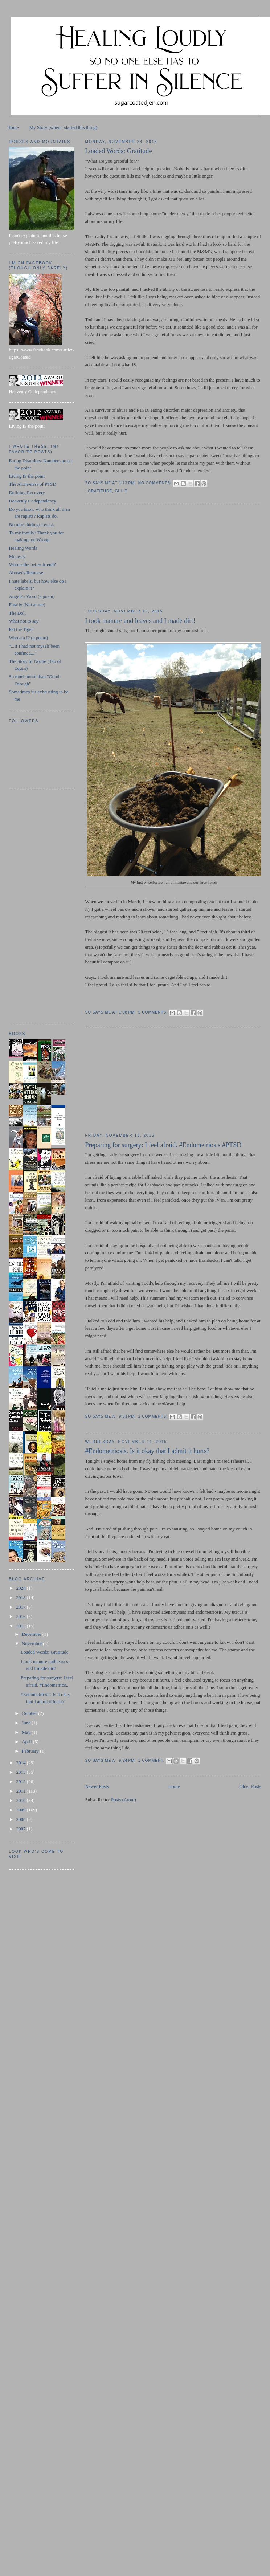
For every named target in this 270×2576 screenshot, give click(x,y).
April (27, 1741)
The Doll (17, 613)
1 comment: (152, 1760)
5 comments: (153, 1012)
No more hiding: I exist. (31, 524)
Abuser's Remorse (26, 572)
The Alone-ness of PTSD (32, 484)
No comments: (155, 483)
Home (13, 127)
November (32, 1643)
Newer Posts (97, 1786)
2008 (21, 1819)
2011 (21, 1791)
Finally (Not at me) (27, 604)
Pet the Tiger (21, 629)
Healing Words (23, 548)
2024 (21, 1588)
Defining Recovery (27, 492)
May (27, 1732)
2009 (21, 1810)
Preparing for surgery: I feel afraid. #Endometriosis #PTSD (163, 1145)
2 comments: (153, 1416)
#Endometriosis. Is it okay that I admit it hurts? (147, 1451)
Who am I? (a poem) (28, 637)
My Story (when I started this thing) (63, 127)
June (27, 1722)
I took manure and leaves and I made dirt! (140, 620)
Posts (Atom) (123, 1799)
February (31, 1751)
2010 (21, 1800)
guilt (121, 491)
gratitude (100, 491)
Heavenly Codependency (32, 501)
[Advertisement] (139, 556)
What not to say (23, 621)
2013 (21, 1772)
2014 (21, 1762)
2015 (21, 1626)
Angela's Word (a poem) (31, 596)
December (32, 1634)
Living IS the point (27, 476)
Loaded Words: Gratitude (118, 151)
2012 (21, 1781)
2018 (21, 1597)
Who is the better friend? (32, 564)
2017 (21, 1607)
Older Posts (250, 1786)
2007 (21, 1828)
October (30, 1713)
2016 (21, 1616)
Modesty (17, 556)
